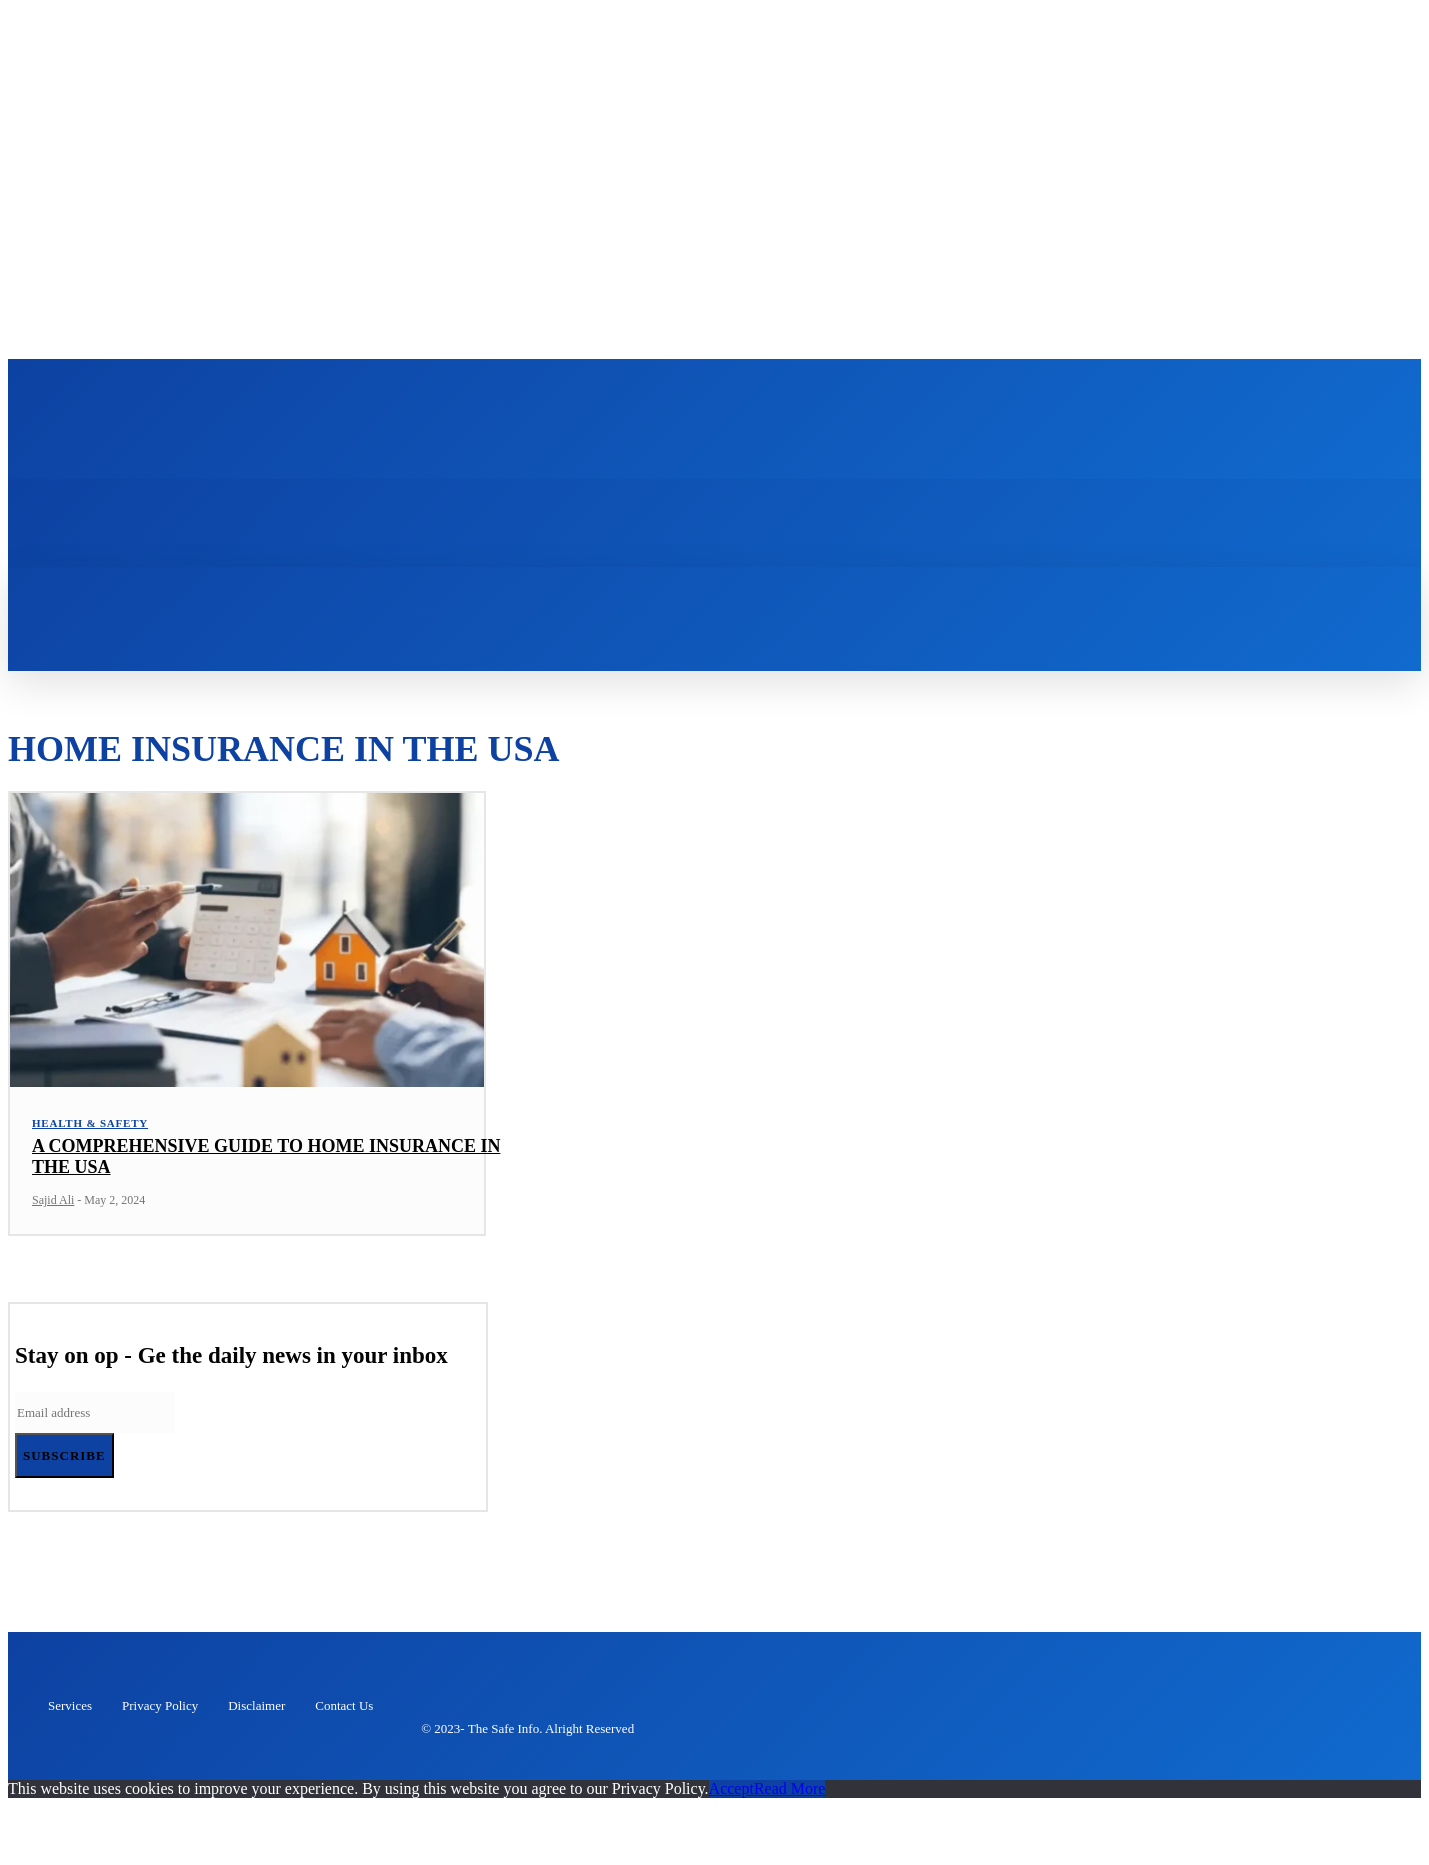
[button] (327, 594)
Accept (731, 1793)
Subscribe (64, 1460)
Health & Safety (90, 1128)
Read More (790, 1793)
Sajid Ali (53, 1205)
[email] (95, 1417)
